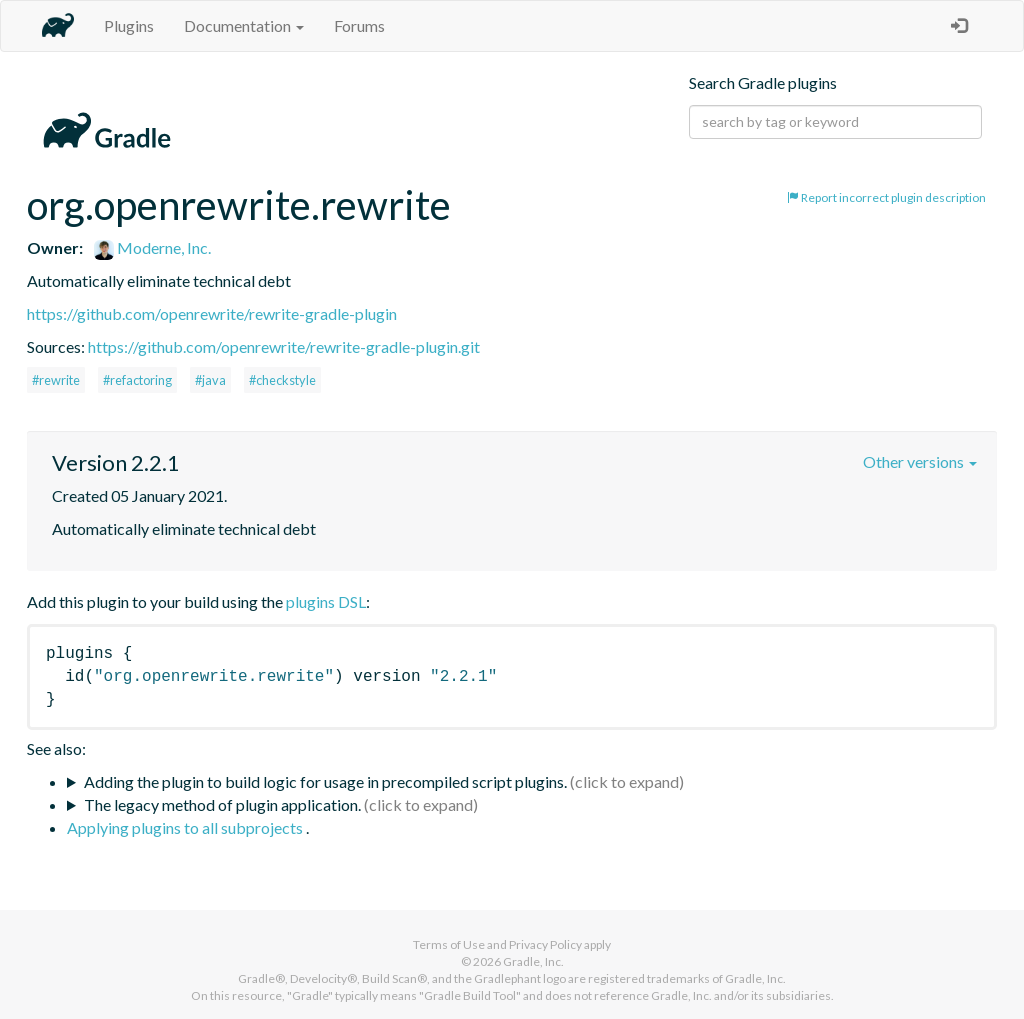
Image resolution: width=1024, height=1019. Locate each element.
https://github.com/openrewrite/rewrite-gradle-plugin (212, 313)
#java (210, 380)
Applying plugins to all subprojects (186, 827)
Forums (359, 25)
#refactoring (137, 380)
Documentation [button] (244, 25)
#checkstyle (282, 380)
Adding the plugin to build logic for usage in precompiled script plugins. (325, 781)
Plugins (129, 25)
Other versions (920, 461)
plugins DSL (326, 601)
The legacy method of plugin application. (222, 804)
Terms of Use (449, 944)
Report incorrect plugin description (886, 197)
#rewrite (56, 380)
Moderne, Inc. (152, 247)
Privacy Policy (545, 944)
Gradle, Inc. (533, 961)
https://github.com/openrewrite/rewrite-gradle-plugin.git (284, 346)
